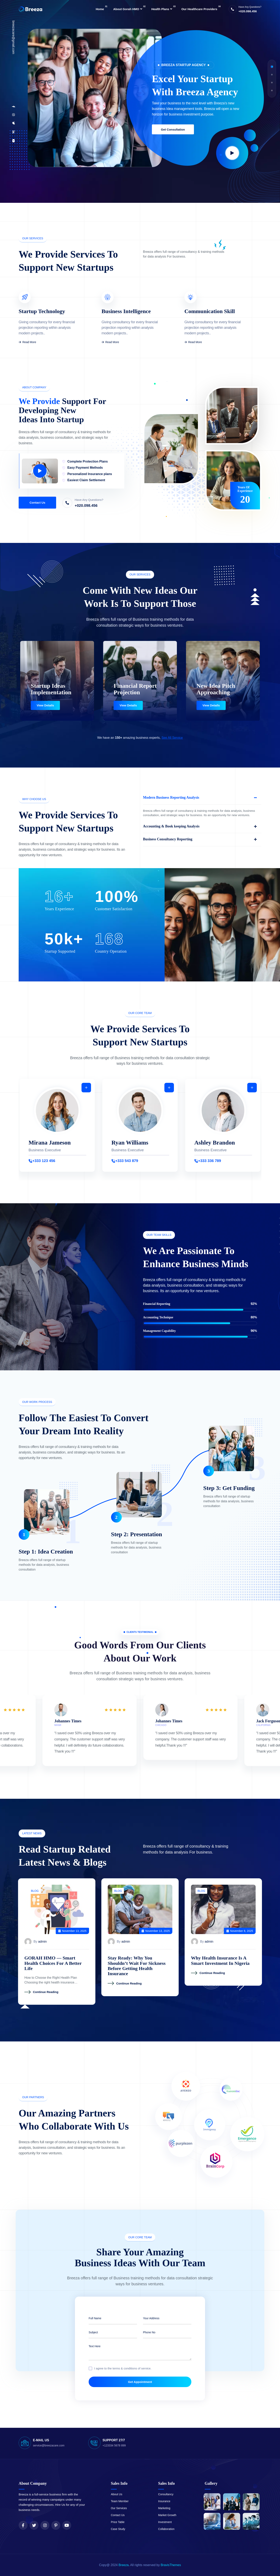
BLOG (35, 1890)
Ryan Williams (129, 1142)
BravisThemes (171, 2565)
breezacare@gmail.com (13, 37)
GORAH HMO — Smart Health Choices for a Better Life (53, 1963)
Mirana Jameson (50, 1142)
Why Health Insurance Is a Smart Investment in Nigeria (220, 1960)
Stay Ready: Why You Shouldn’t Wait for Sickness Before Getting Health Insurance (137, 1965)
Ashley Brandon (214, 1142)
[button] (272, 67)
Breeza (124, 2565)
